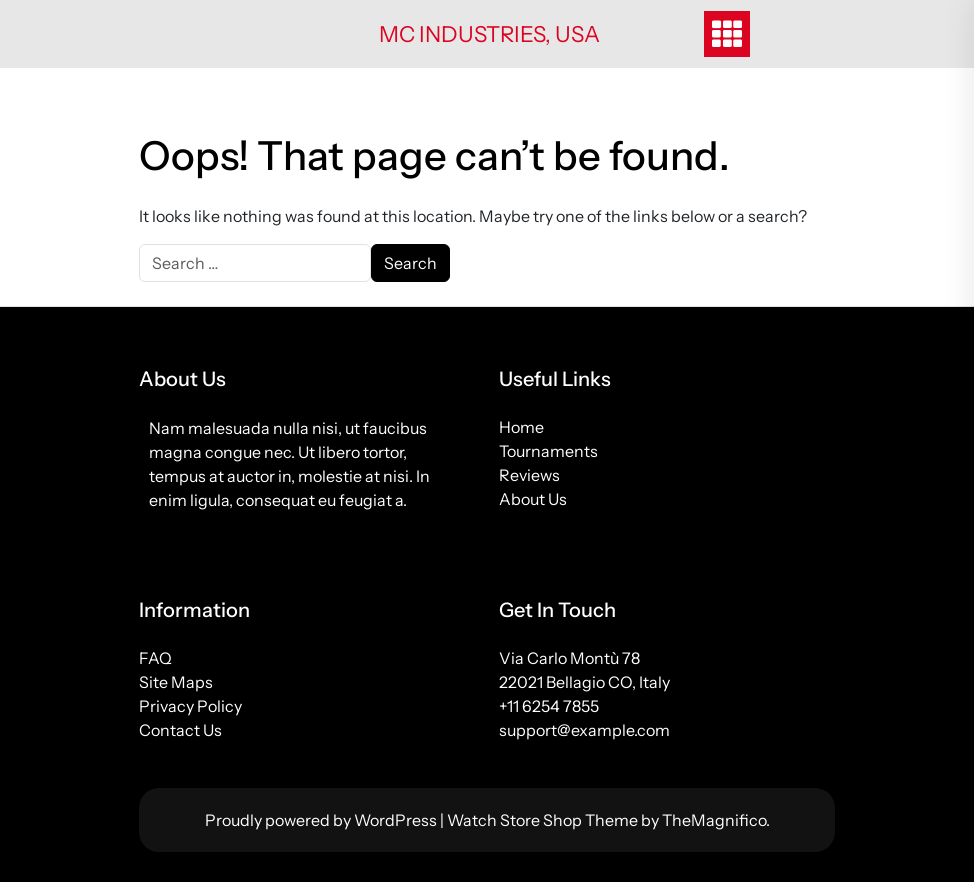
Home (521, 427)
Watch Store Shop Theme (544, 820)
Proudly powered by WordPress (322, 820)
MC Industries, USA (489, 34)
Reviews (529, 475)
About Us (533, 499)
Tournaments (548, 451)
